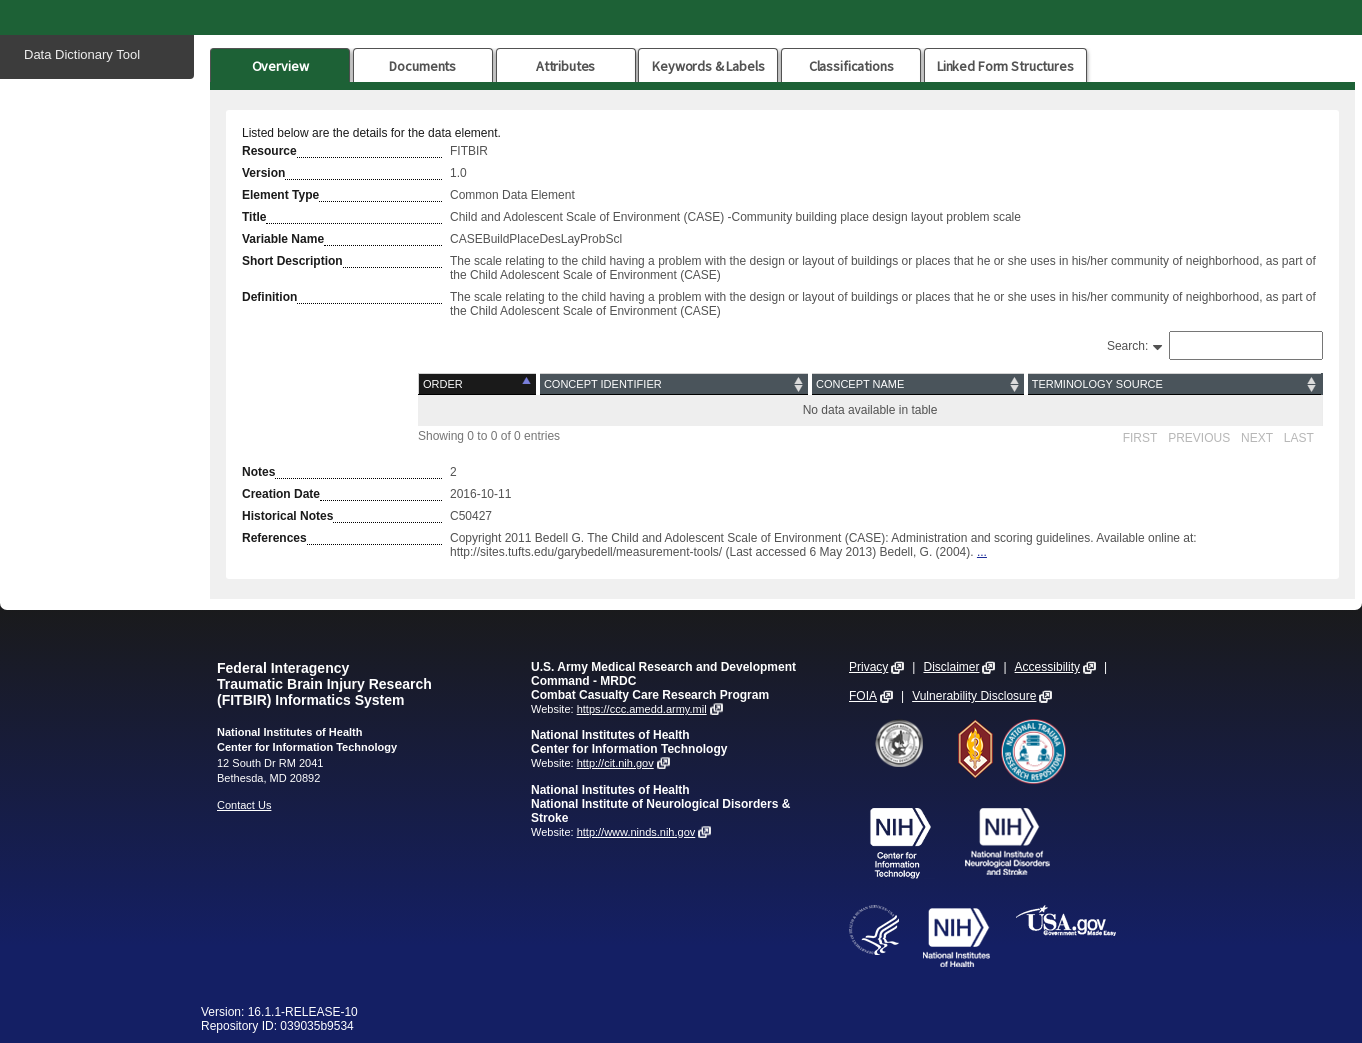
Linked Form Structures (1005, 66)
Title (254, 217)
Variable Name (283, 239)
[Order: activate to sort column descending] (478, 384)
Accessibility (1047, 667)
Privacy (868, 667)
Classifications (851, 66)
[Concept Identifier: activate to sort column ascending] (674, 384)
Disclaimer (951, 667)
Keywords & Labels (708, 66)
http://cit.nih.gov (615, 763)
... (982, 552)
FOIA (863, 696)
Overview (280, 66)
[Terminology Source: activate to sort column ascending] (1174, 384)
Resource (269, 151)
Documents (422, 66)
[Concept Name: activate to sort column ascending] (918, 384)
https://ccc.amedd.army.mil (642, 709)
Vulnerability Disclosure (974, 696)
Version (263, 173)
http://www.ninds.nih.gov (636, 832)
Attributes (566, 66)
